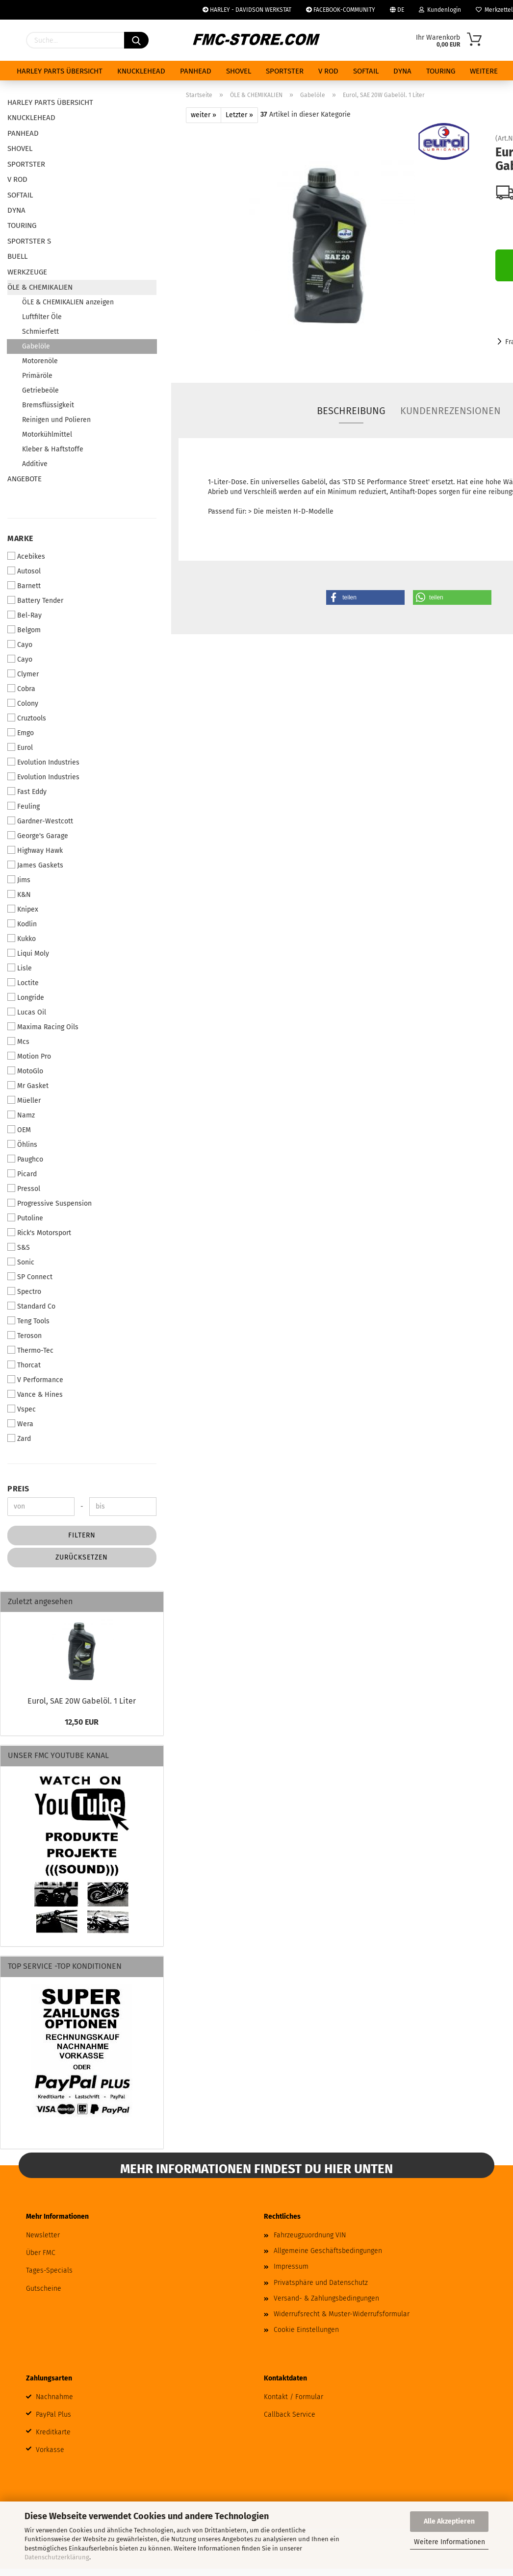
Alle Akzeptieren (449, 2521)
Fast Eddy (27, 791)
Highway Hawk (35, 850)
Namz (21, 1115)
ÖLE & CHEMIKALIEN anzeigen (68, 302)
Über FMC (40, 2253)
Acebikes (26, 556)
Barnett (24, 585)
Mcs (18, 1041)
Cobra (21, 688)
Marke (20, 538)
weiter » (203, 115)
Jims (18, 879)
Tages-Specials (49, 2270)
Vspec (21, 1409)
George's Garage (37, 835)
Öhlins (22, 1144)
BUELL (17, 256)
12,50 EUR (82, 1722)
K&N (19, 894)
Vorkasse (50, 2450)
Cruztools (26, 718)
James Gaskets (35, 865)
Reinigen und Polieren (56, 420)
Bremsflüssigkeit (48, 405)
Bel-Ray (24, 615)
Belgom (24, 629)
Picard (22, 1173)
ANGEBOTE (24, 478)
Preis (18, 1488)
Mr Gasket (28, 1085)
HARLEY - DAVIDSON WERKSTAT (247, 9)
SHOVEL (238, 71)
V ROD (328, 71)
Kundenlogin (440, 9)
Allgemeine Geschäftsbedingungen (328, 2251)
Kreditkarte (53, 2432)
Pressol (23, 1188)
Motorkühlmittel (47, 434)
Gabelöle (36, 346)
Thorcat (24, 1365)
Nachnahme (54, 2397)
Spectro (24, 1291)
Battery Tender (35, 600)
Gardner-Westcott (40, 821)
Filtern (82, 1535)
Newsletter (43, 2235)
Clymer (23, 673)
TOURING (440, 71)
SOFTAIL (366, 71)
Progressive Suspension (49, 1203)
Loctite (23, 982)
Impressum (291, 2266)
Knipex (22, 909)
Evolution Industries (43, 762)
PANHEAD (195, 71)
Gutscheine (43, 2288)
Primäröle (37, 376)
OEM (19, 1129)
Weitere (484, 71)
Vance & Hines (35, 1394)
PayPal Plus (53, 2414)
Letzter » (239, 115)
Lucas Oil (26, 1012)
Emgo (20, 732)
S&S (18, 1247)
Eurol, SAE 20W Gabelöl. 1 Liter (81, 1701)
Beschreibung (351, 411)
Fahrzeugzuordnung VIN (310, 2235)
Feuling (23, 806)
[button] (365, 597)
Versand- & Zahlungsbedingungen (326, 2298)
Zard (19, 1438)
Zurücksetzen (81, 1557)
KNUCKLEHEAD (141, 71)
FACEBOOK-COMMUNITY (340, 9)
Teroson (24, 1335)
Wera (20, 1423)
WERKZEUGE (27, 272)
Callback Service (289, 2414)
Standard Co (31, 1306)
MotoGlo (25, 1070)
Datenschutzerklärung (57, 2557)
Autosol (24, 571)
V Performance (35, 1379)
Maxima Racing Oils (42, 1026)
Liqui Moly (28, 953)
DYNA (402, 71)
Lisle (19, 968)
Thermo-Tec (30, 1350)
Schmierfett (40, 331)
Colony (22, 703)
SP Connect (29, 1276)
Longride (25, 997)
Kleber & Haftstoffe (52, 449)
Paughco (25, 1159)
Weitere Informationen (449, 2542)
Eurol (20, 747)
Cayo (19, 644)
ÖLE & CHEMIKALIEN (40, 287)
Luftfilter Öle (42, 317)
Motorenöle (40, 361)
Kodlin (22, 923)
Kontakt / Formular (293, 2397)
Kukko (21, 938)
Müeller (24, 1100)
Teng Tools (28, 1320)
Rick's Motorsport (39, 1232)
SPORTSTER (285, 71)
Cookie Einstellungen (306, 2330)
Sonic (20, 1262)
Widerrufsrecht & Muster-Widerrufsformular (342, 2314)
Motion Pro (29, 1056)
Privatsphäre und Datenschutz (321, 2283)
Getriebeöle (40, 390)
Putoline (25, 1218)
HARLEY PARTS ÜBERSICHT (60, 71)
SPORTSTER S (29, 241)
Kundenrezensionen (450, 411)
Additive (35, 464)
